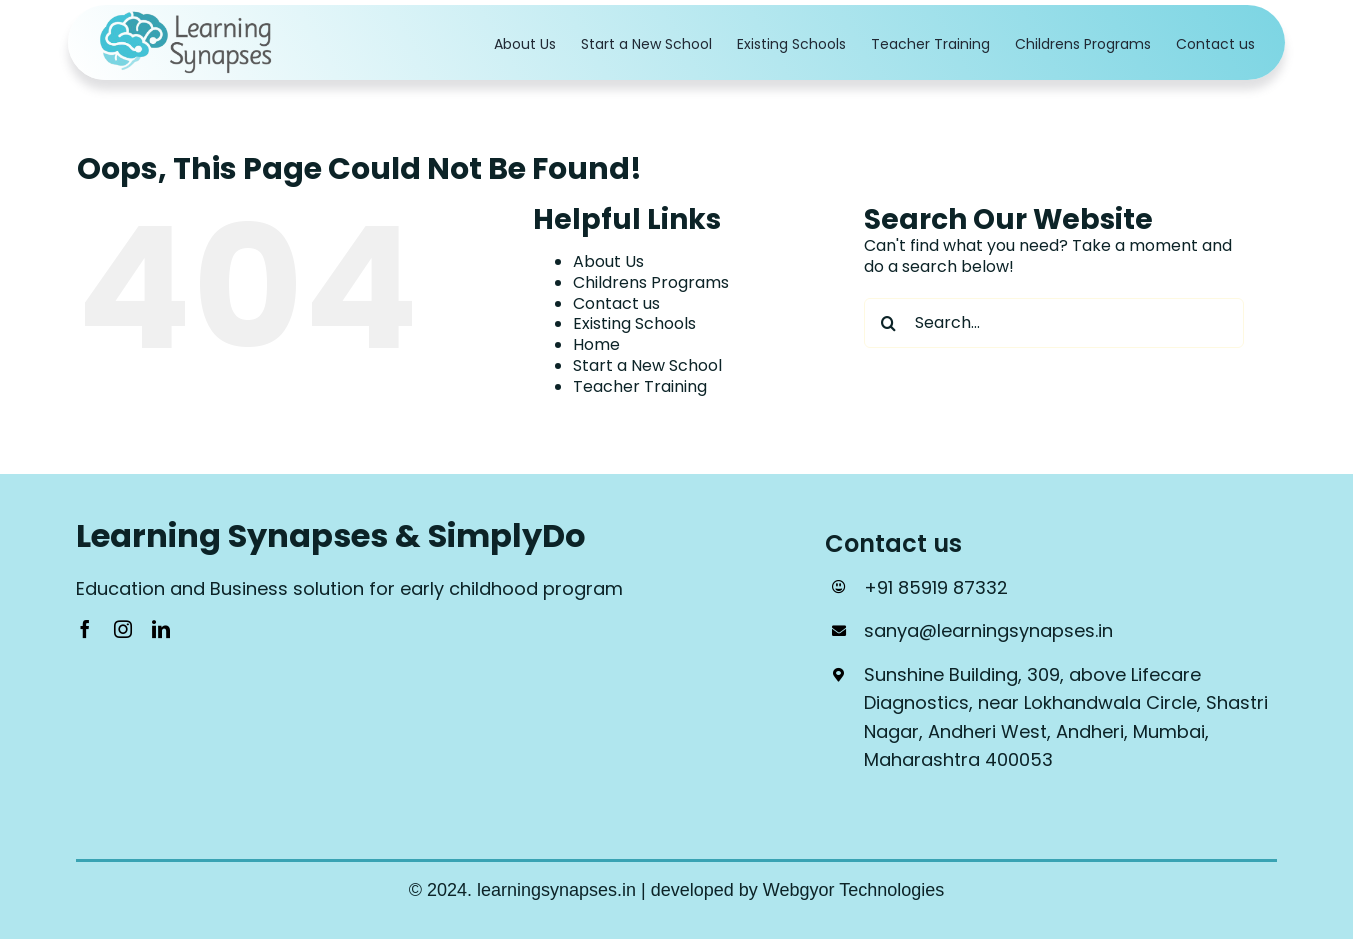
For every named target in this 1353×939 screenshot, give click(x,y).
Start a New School (647, 365)
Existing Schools (634, 323)
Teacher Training (640, 386)
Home (596, 344)
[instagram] (123, 629)
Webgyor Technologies (853, 890)
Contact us (616, 303)
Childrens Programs (651, 282)
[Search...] (1054, 323)
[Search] (889, 323)
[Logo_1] (188, 17)
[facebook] (85, 629)
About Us (608, 261)
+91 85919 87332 (936, 587)
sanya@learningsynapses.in (988, 630)
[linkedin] (161, 629)
